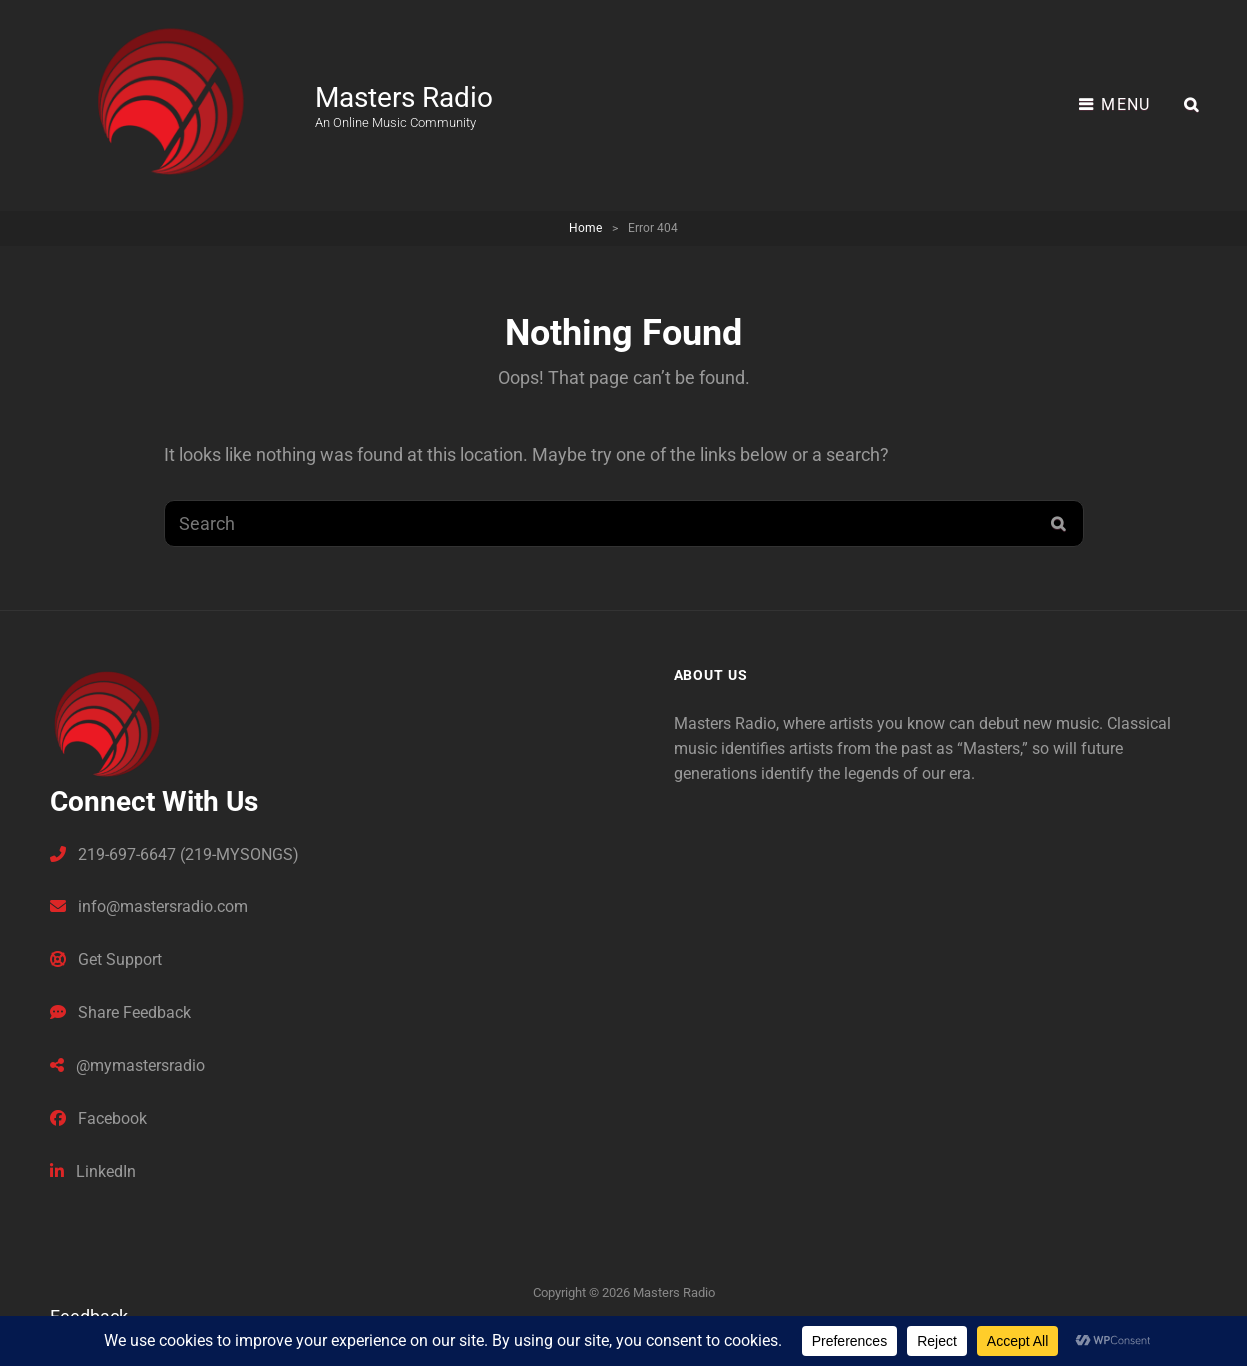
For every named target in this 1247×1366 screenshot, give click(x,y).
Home (585, 228)
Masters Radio (404, 97)
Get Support (106, 959)
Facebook (98, 1118)
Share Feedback (120, 1012)
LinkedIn (93, 1171)
